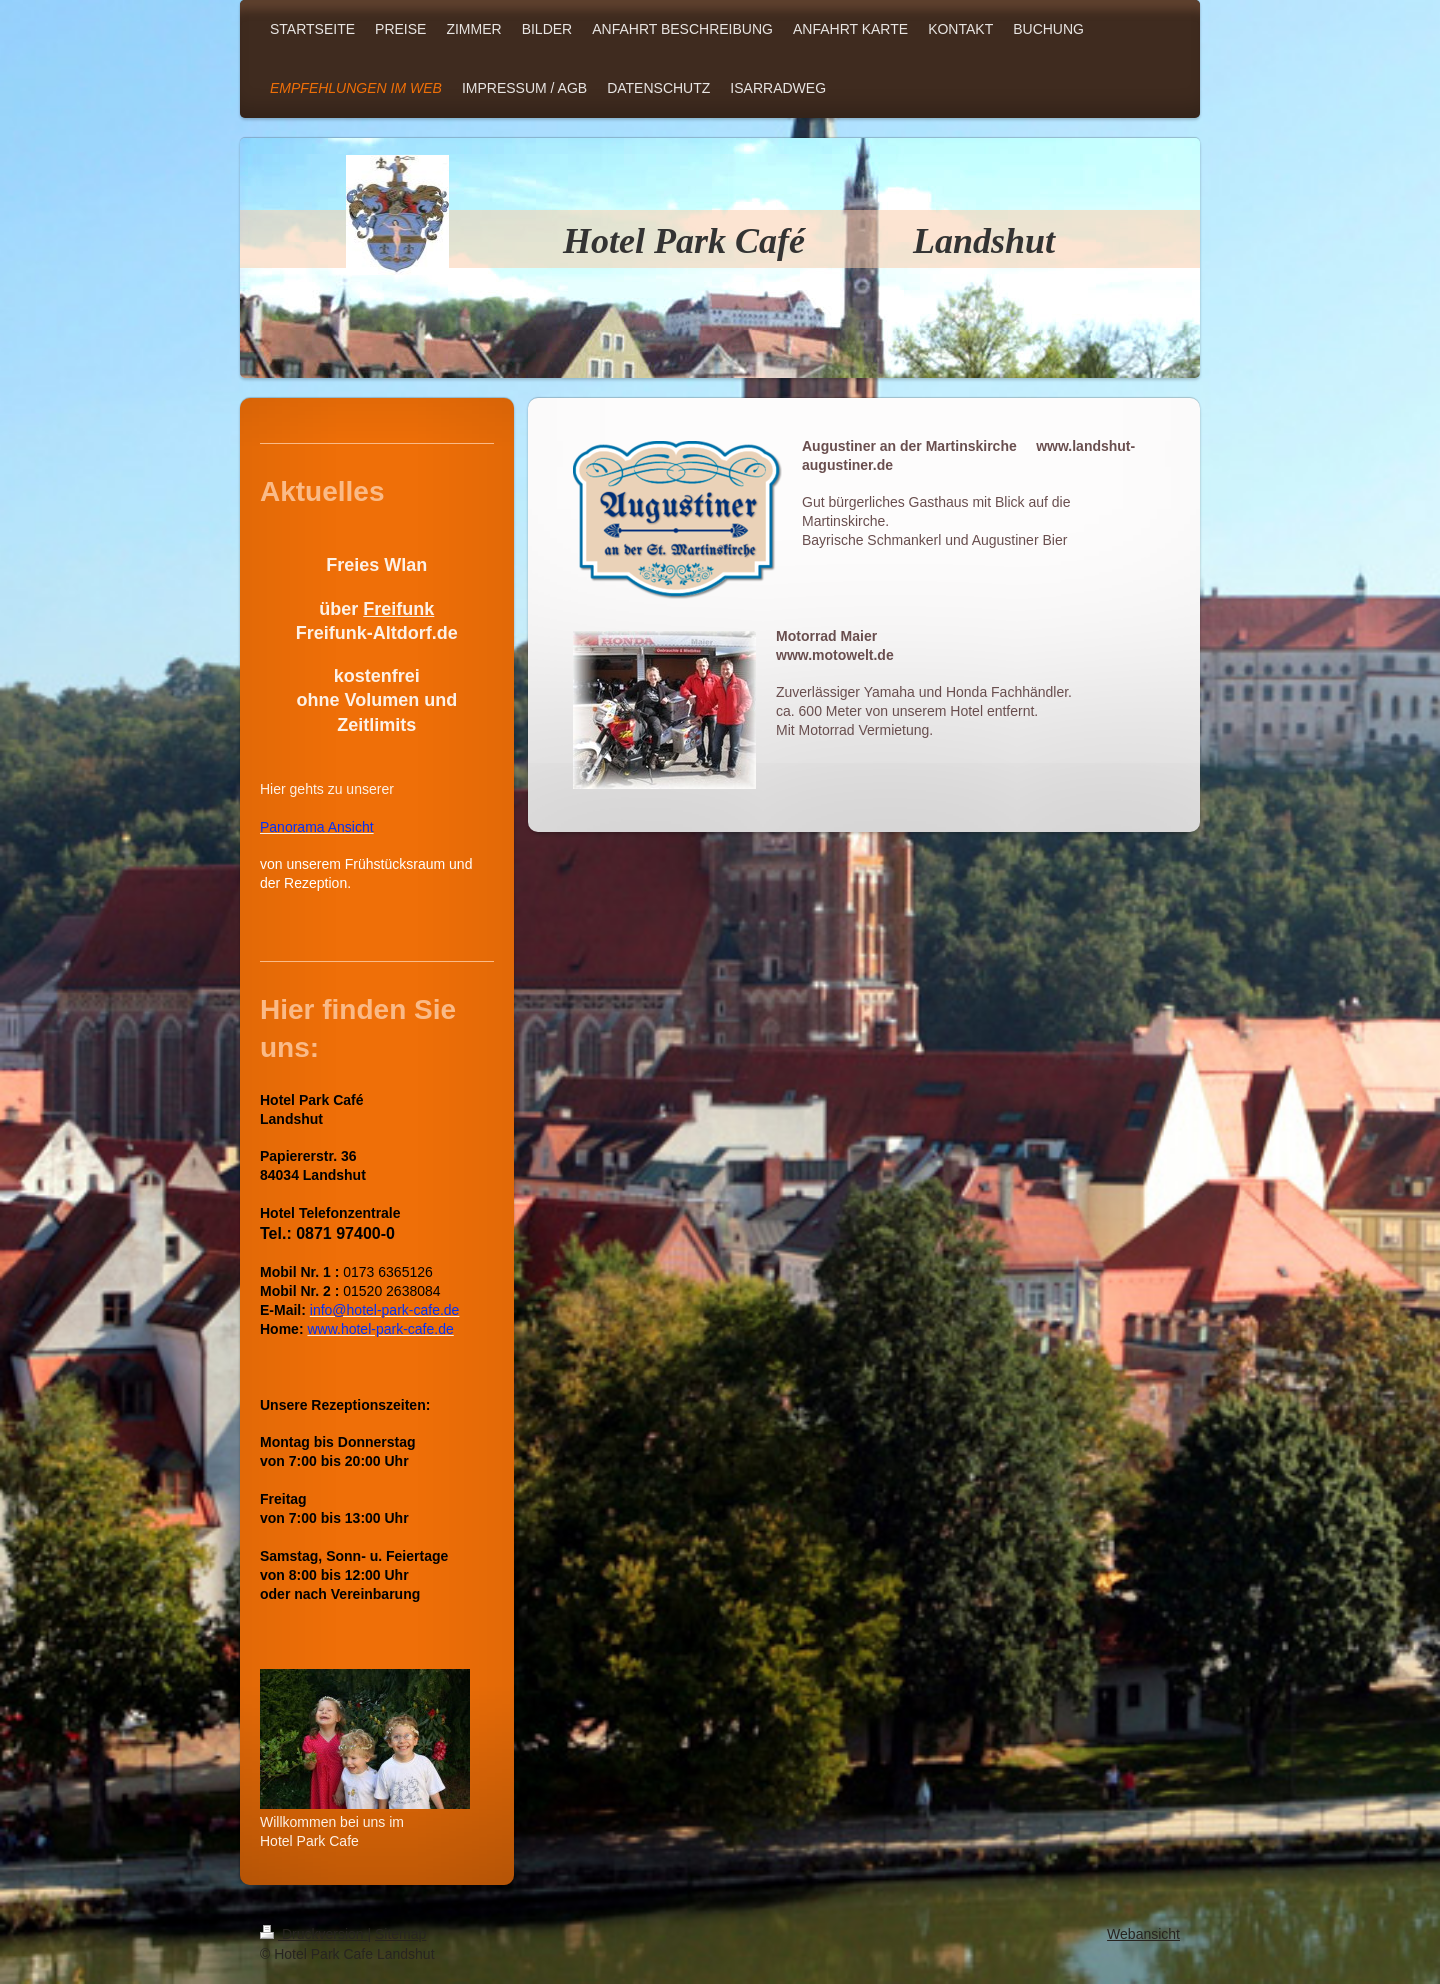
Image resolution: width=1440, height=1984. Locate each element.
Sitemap (400, 1934)
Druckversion (313, 1934)
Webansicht (1143, 1934)
